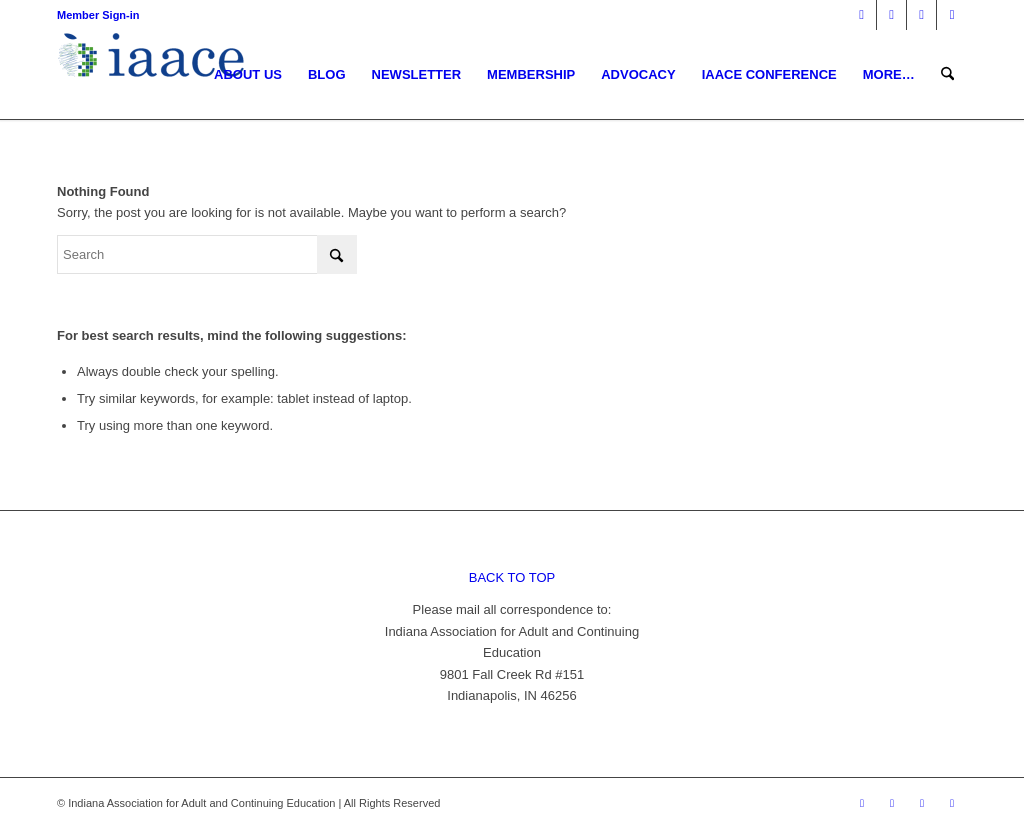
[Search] (947, 75)
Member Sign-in (98, 15)
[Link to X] (891, 15)
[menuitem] (248, 75)
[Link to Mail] (921, 15)
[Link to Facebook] (861, 15)
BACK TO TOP (512, 577)
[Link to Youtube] (952, 15)
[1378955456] (155, 75)
